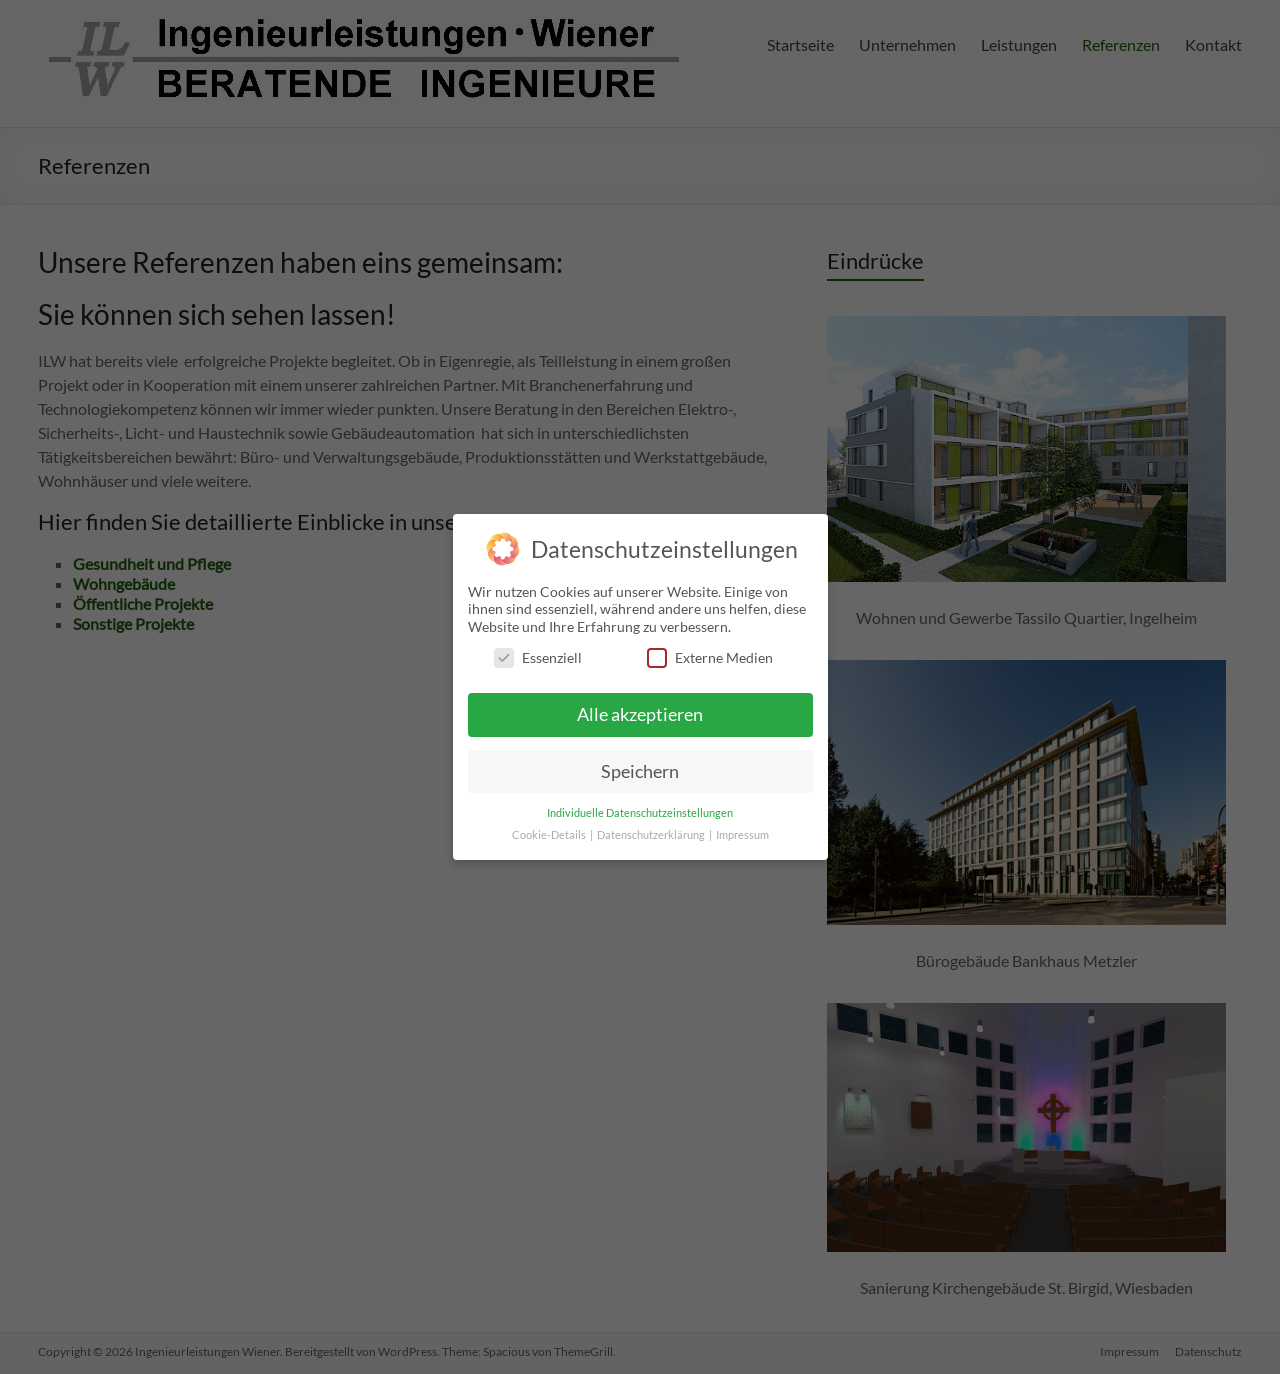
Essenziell (538, 649)
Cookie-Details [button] (550, 827)
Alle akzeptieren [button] (640, 705)
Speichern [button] (640, 762)
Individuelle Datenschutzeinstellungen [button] (640, 804)
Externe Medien (710, 649)
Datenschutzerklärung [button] (652, 827)
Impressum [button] (742, 827)
